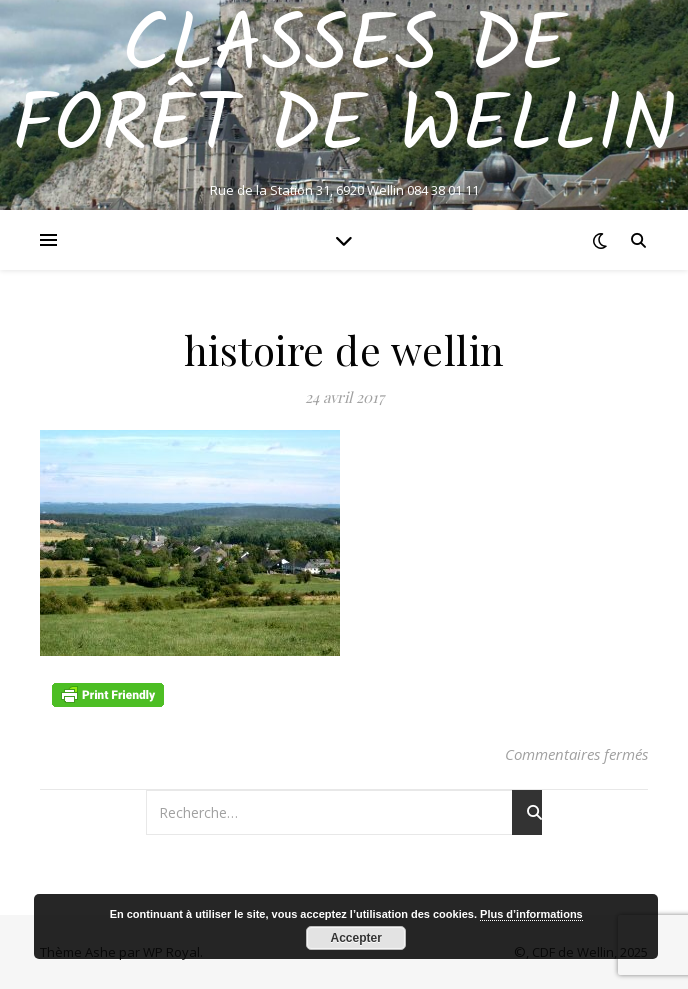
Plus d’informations (531, 914)
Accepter (356, 938)
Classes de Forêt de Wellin (344, 88)
